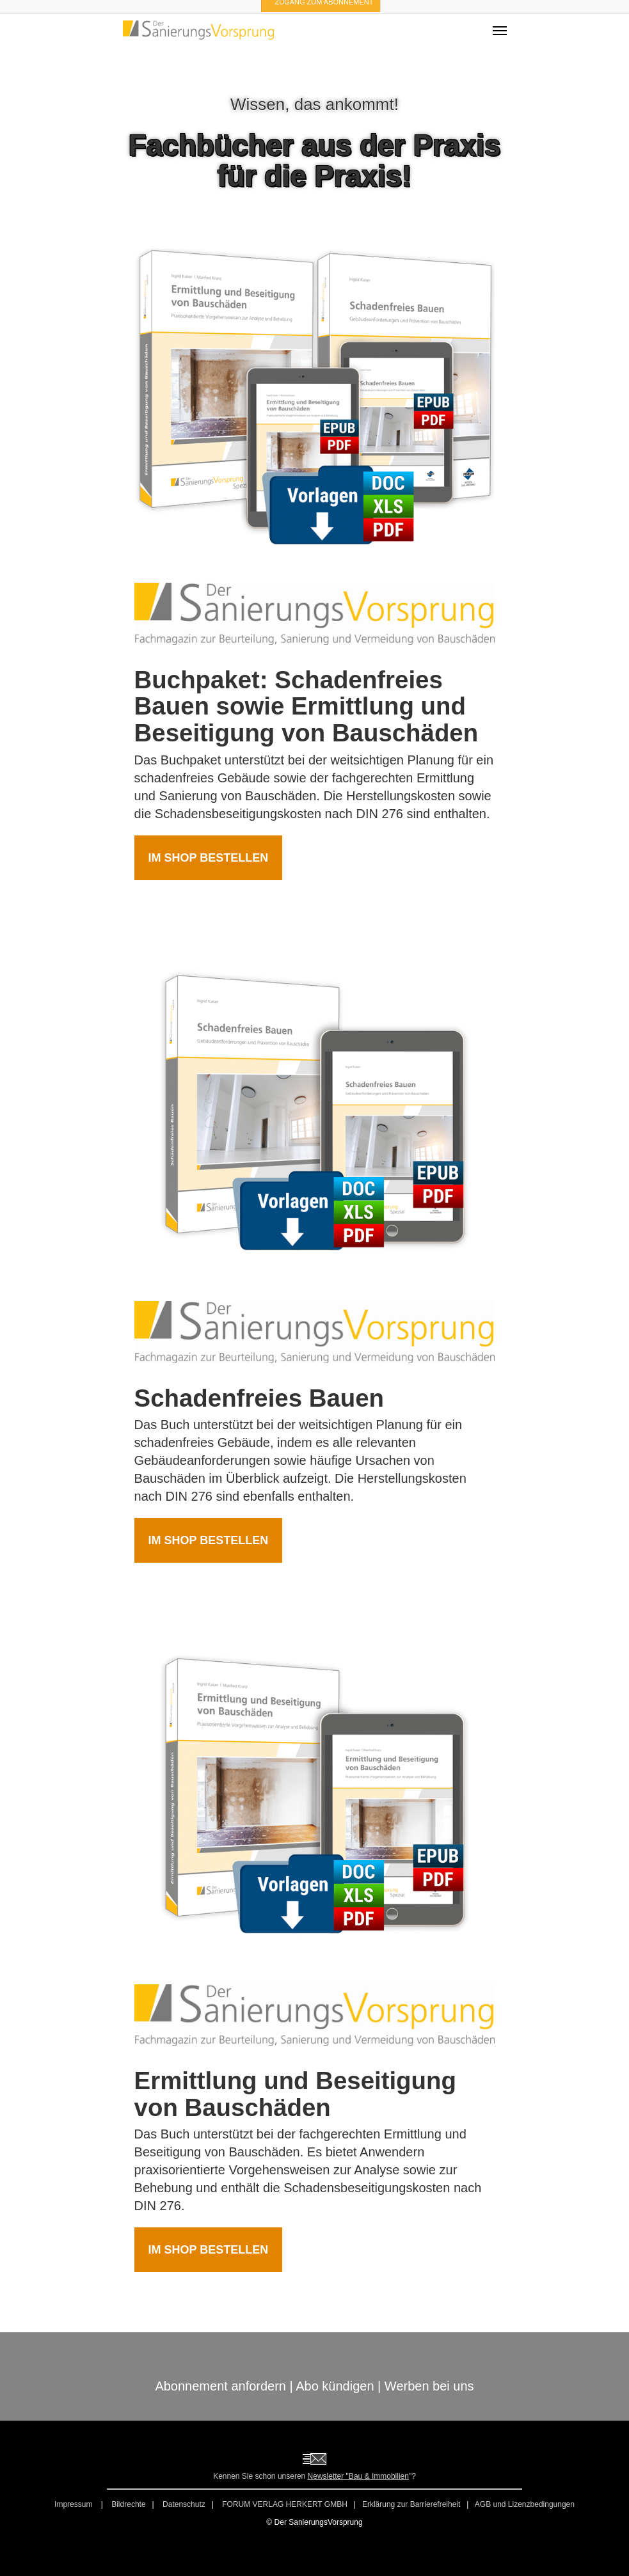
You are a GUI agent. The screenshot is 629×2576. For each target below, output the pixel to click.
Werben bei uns (429, 2386)
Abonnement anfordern (220, 2386)
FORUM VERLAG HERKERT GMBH (284, 2504)
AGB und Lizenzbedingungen (525, 2504)
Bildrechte (128, 2504)
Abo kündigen (335, 2386)
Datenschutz (184, 2504)
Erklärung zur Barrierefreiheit (411, 2504)
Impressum (74, 2504)
